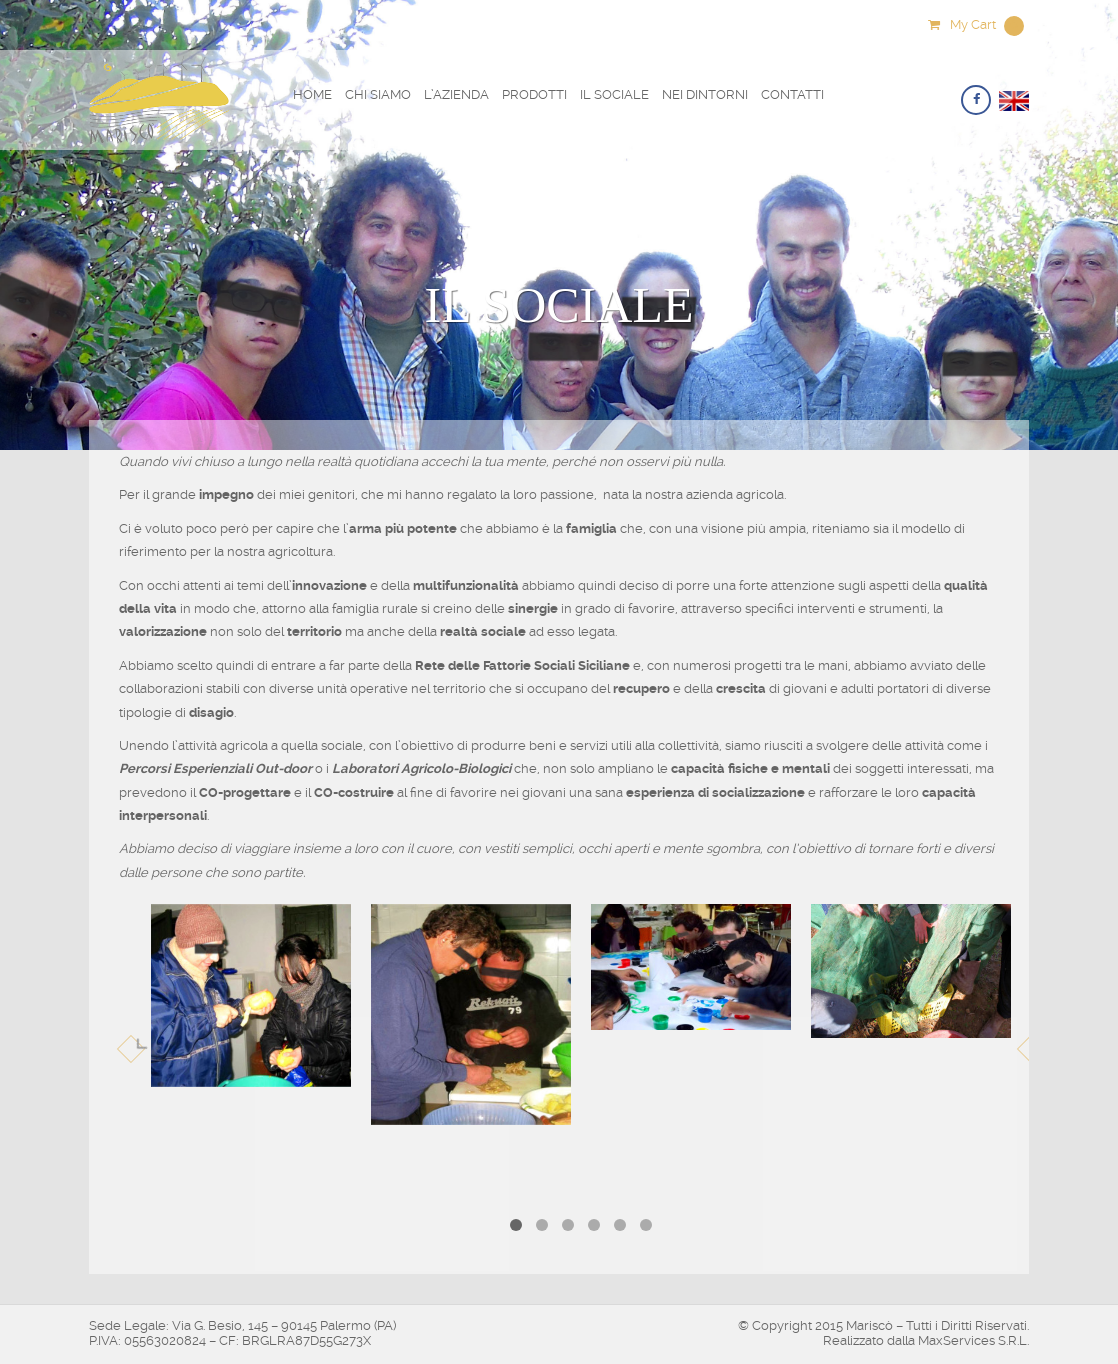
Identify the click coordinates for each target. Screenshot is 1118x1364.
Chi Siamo (378, 94)
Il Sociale (614, 94)
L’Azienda (456, 94)
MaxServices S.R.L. (973, 1340)
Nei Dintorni (705, 94)
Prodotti (534, 94)
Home (312, 94)
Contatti (792, 94)
